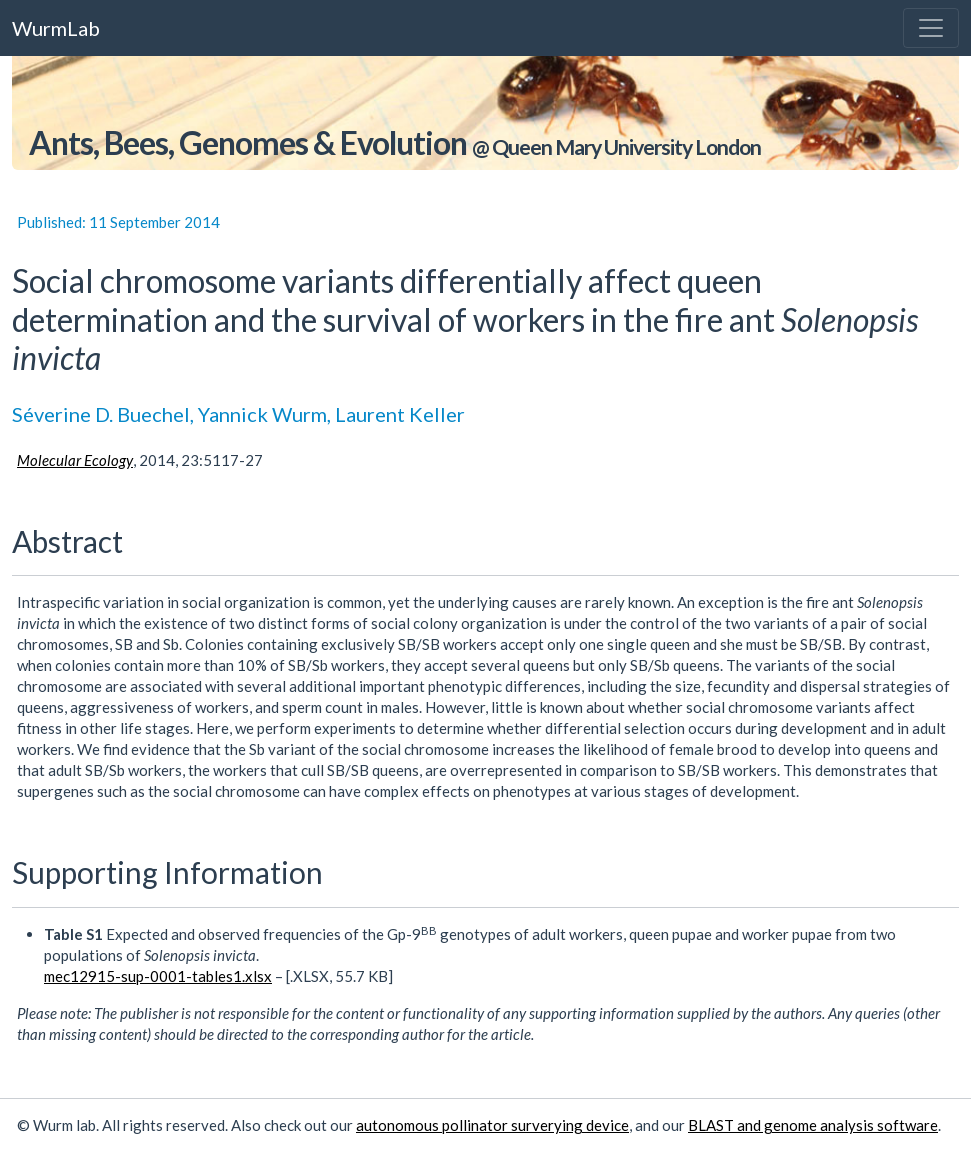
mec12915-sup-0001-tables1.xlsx (158, 976)
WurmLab (56, 28)
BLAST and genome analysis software (813, 1125)
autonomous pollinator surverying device (492, 1125)
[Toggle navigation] (931, 28)
